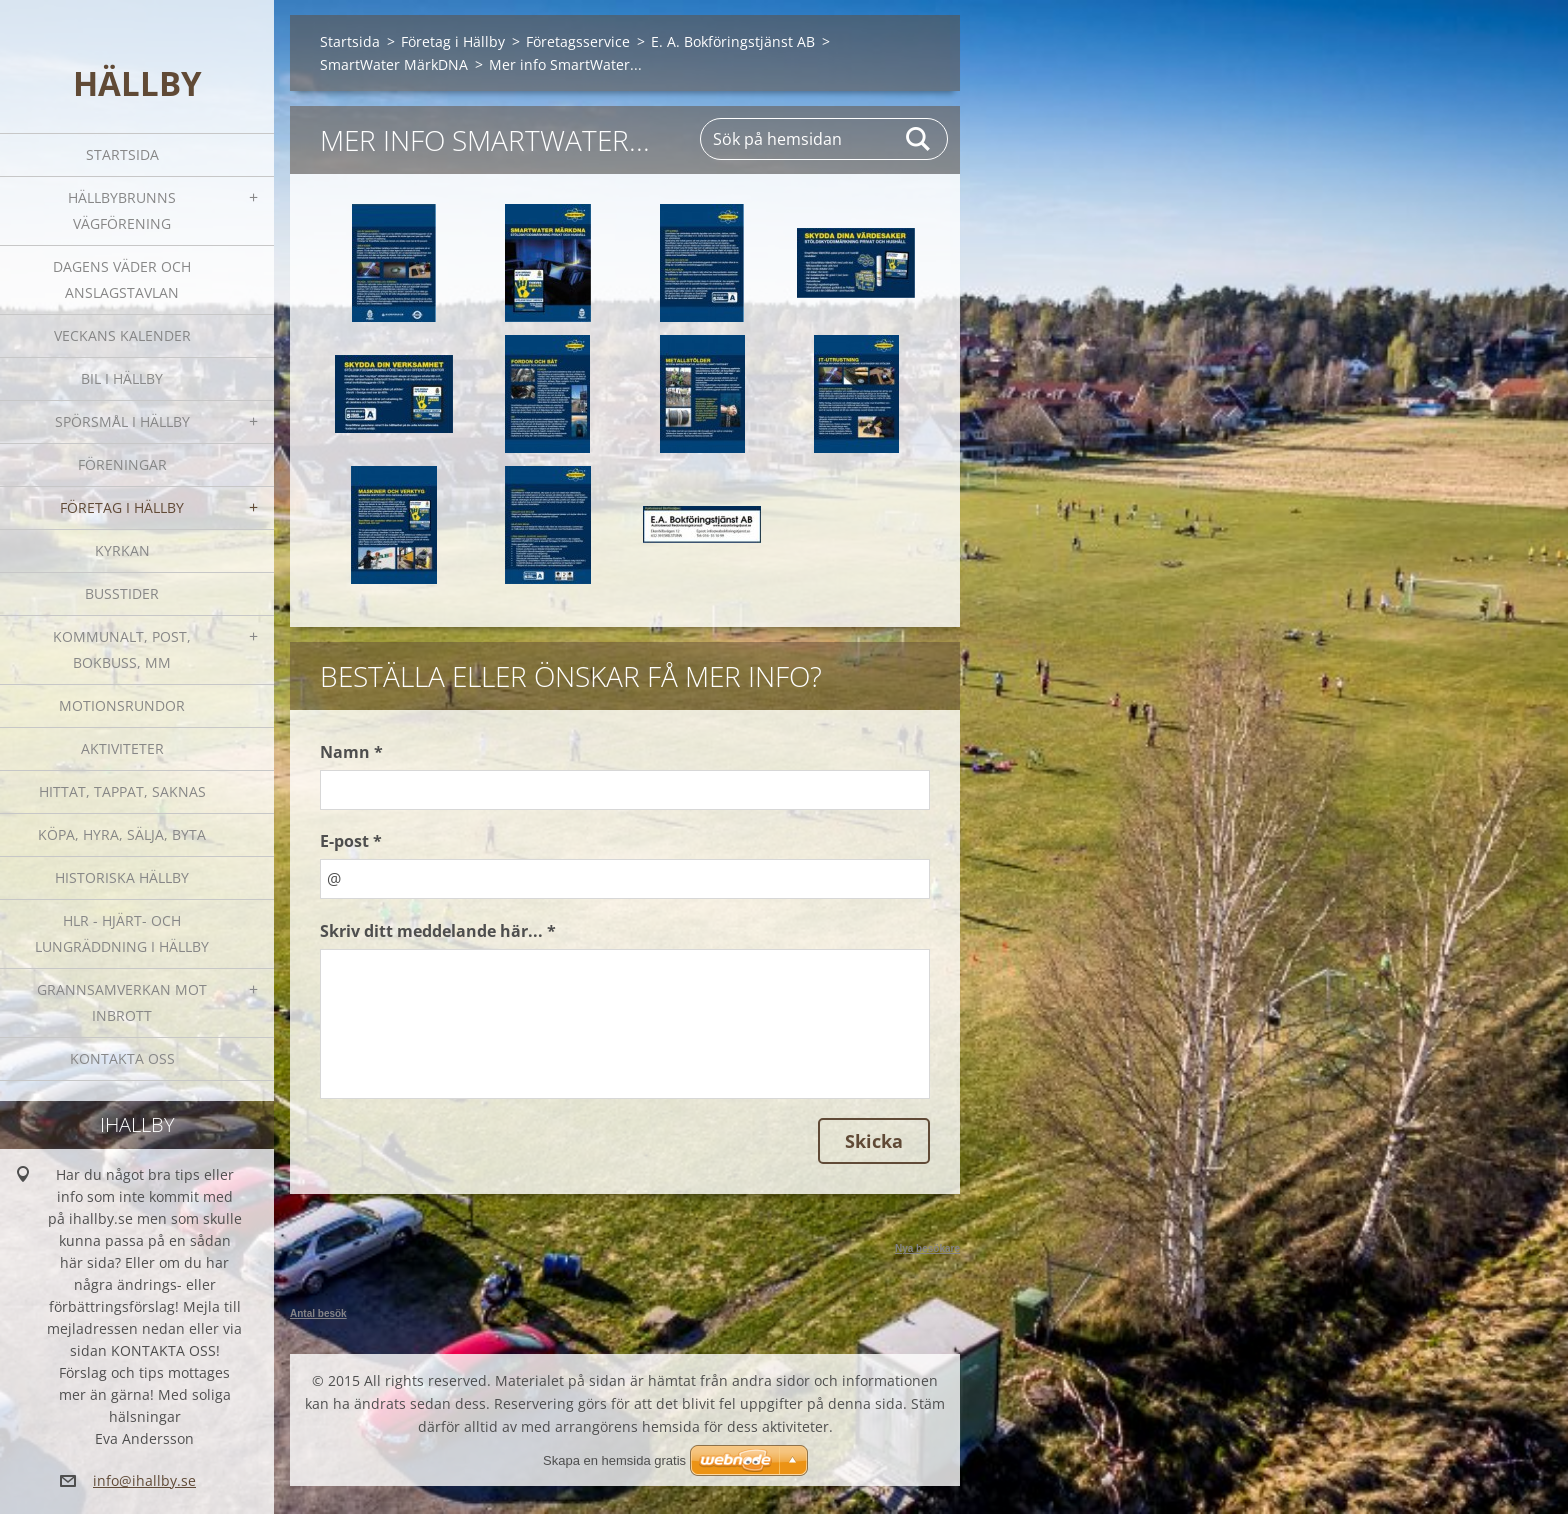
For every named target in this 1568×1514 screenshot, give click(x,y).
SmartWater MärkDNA (394, 64)
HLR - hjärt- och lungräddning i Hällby (122, 933)
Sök (919, 139)
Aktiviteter (122, 748)
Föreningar (122, 464)
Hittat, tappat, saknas (122, 791)
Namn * (351, 752)
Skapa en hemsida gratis (614, 1460)
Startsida (122, 154)
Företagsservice (578, 41)
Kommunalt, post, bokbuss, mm (122, 649)
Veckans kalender (122, 335)
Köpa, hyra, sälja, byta (122, 834)
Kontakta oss (122, 1058)
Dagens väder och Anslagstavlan (122, 279)
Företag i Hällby (122, 507)
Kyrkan (122, 550)
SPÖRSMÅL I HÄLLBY (122, 421)
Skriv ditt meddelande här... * (438, 931)
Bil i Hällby (122, 378)
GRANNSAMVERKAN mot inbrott (122, 1002)
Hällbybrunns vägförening (122, 210)
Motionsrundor (122, 705)
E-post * (351, 841)
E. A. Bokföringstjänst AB (733, 41)
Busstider (122, 593)
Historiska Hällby (122, 877)
